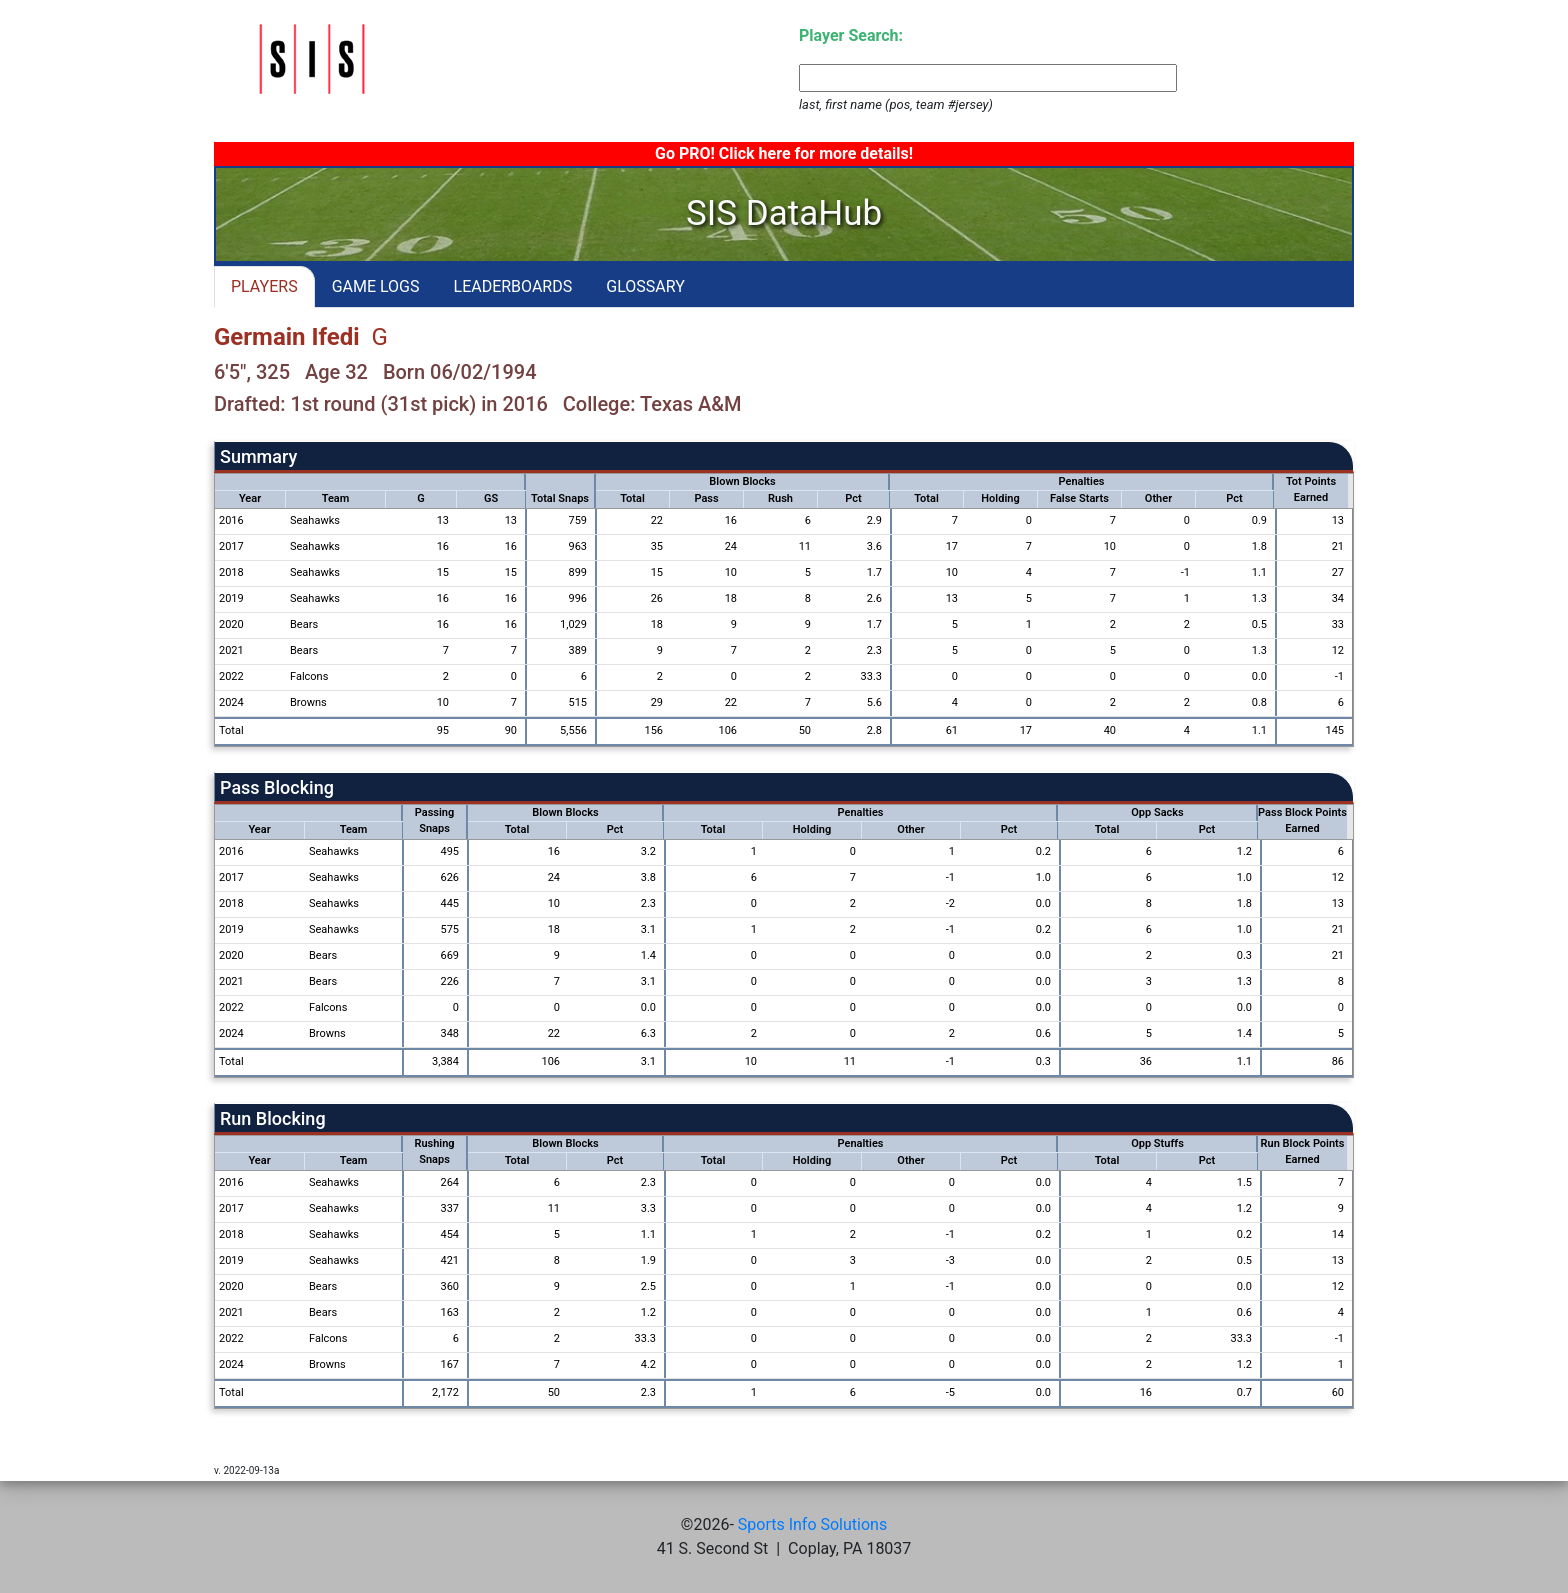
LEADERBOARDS (513, 286)
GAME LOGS (376, 286)
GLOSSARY (645, 286)
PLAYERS (264, 286)
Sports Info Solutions (812, 1524)
